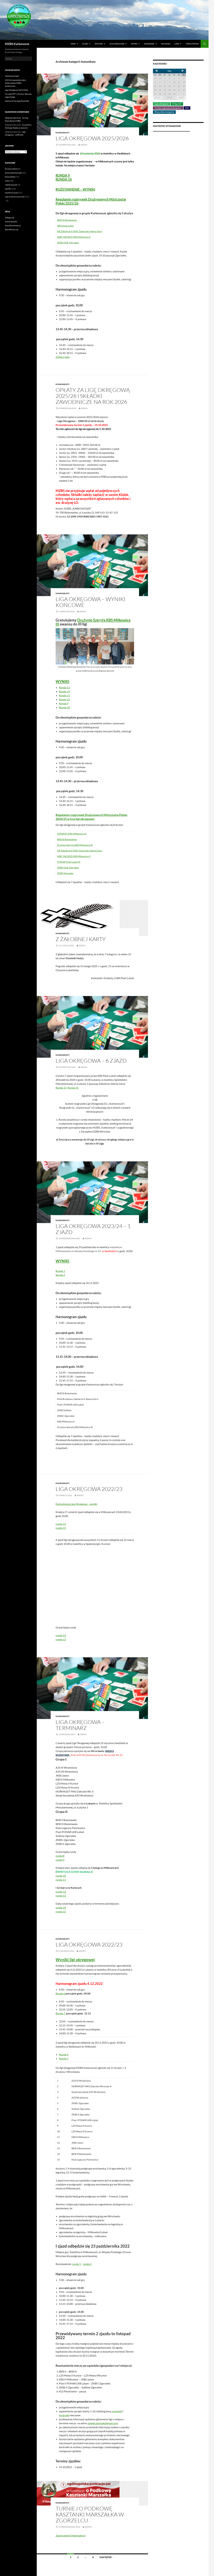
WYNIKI (62, 681)
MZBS (73, 44)
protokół (117, 2411)
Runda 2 (60, 1274)
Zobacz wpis (63, 356)
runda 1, (76, 2264)
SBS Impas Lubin (65, 225)
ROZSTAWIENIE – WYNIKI (75, 189)
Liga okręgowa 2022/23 (89, 1488)
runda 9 (60, 1859)
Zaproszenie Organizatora (70, 2535)
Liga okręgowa (116, 44)
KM (187, 108)
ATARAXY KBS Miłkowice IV (72, 833)
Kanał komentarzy (13, 225)
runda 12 (61, 1635)
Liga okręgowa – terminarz (80, 1724)
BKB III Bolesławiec (67, 220)
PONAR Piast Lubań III (68, 861)
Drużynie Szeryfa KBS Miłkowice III (93, 622)
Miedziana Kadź (12, 76)
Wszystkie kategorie (164, 112)
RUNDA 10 (64, 179)
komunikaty (63, 132)
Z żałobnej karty (81, 939)
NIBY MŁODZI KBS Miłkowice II (73, 237)
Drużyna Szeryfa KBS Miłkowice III (75, 845)
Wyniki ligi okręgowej (75, 1959)
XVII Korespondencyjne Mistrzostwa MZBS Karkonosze (15, 83)
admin (83, 144)
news (7, 180)
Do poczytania (11, 169)
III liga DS (176, 104)
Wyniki (134, 44)
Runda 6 (61, 1993)
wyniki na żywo (11, 192)
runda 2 (87, 2264)
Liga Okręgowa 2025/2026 (92, 138)
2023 (157, 97)
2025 (181, 97)
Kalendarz (149, 44)
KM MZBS (99, 44)
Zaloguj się (9, 217)
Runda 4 (63, 2054)
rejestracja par (11, 184)
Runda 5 (63, 2058)
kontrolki (64, 2415)
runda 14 (61, 1523)
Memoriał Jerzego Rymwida (17, 101)
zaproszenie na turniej (14, 196)
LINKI (177, 44)
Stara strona (192, 44)
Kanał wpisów (11, 221)
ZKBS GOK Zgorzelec (68, 242)
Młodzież (165, 44)
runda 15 (61, 1527)
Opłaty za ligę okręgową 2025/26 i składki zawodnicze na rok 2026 (93, 395)
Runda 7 (61, 2013)
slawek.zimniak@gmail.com (102, 2423)
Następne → (107, 2557)
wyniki (8, 188)
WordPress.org (11, 229)
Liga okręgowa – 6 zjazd (91, 1060)
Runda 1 (60, 1270)
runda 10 (61, 1875)
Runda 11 (64, 695)
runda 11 (61, 1879)
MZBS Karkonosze (17, 44)
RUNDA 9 (63, 175)
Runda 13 (64, 687)
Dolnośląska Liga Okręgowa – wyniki (76, 1504)
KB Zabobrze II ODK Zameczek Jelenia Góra (79, 231)
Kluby (85, 44)
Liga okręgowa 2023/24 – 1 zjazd (93, 1229)
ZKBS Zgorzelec (65, 873)
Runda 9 (63, 703)
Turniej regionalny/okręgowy (168, 108)
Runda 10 (64, 707)
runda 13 (61, 1639)
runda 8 (60, 1855)
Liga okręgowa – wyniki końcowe (90, 602)
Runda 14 (64, 691)
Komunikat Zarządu (13, 173)
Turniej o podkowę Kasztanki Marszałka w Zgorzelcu (90, 2514)
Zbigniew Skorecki (13, 118)
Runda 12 (64, 699)
